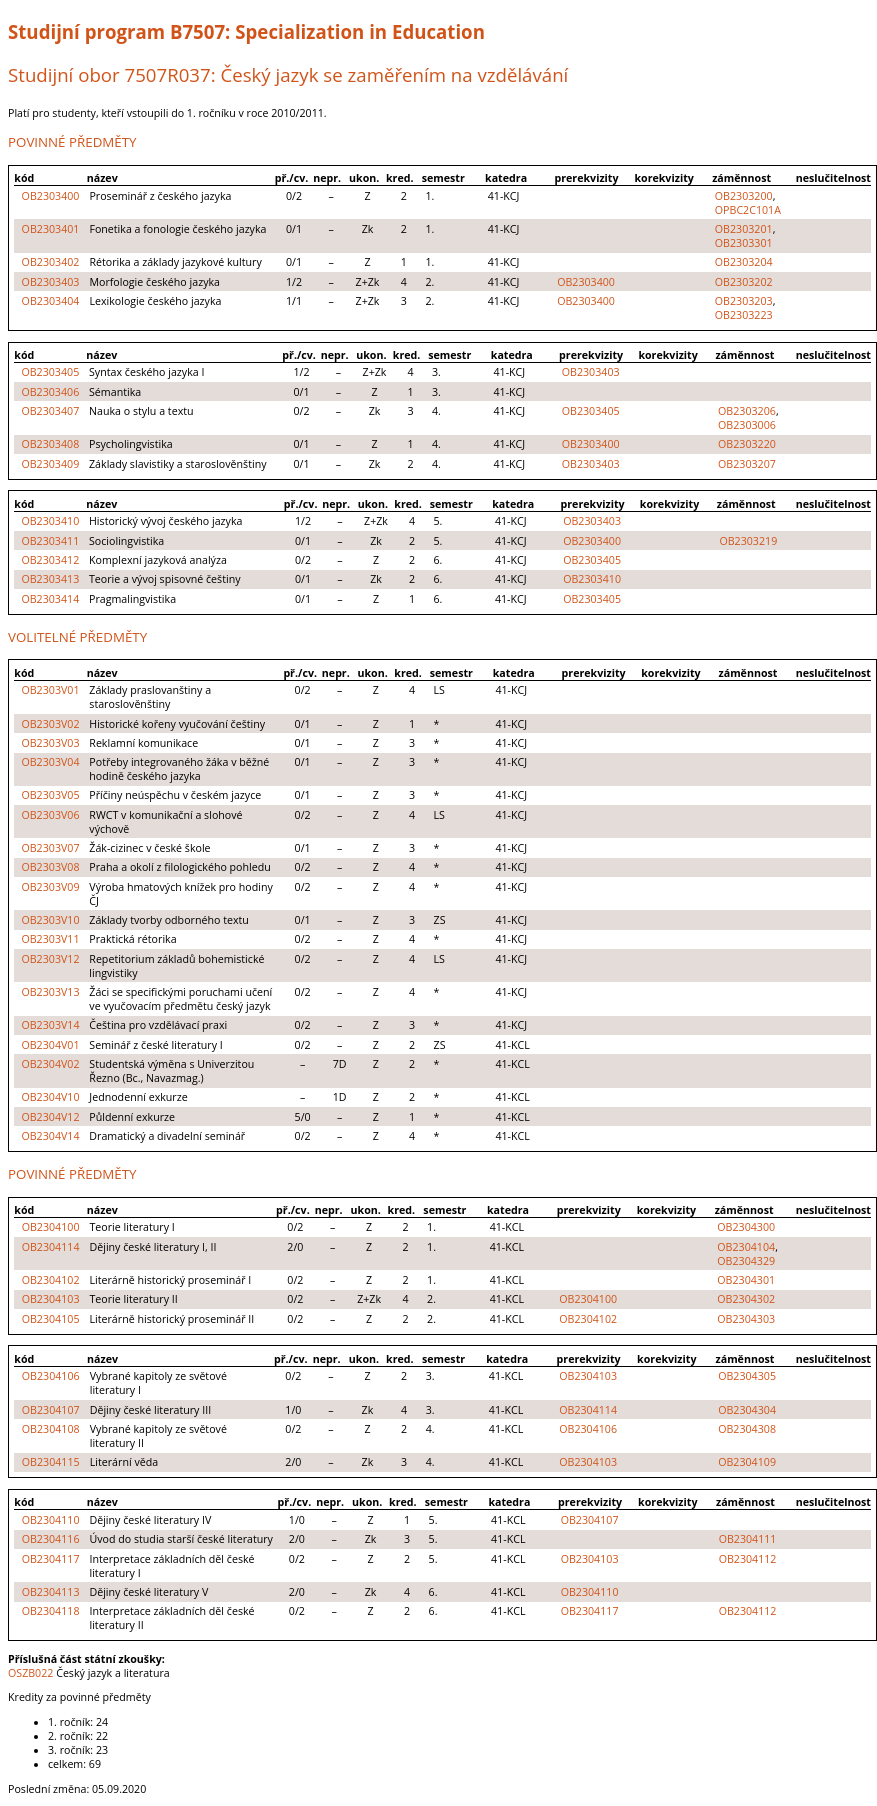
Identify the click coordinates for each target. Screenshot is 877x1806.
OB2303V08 (50, 867)
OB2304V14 (50, 1136)
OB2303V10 (50, 920)
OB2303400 (51, 196)
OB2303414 (50, 599)
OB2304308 (747, 1429)
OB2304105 (51, 1319)
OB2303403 (51, 282)
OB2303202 (744, 282)
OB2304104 (746, 1247)
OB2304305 (747, 1376)
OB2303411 (50, 541)
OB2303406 (50, 392)
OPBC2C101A (748, 210)
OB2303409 (50, 464)
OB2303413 (50, 579)
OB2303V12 (50, 959)
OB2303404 (51, 301)
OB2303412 (50, 560)
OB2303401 (51, 229)
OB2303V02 (50, 724)
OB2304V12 (50, 1117)
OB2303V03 (50, 743)
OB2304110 (51, 1520)
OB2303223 (744, 315)
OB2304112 (748, 1559)
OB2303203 (744, 301)
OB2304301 (746, 1280)
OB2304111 (748, 1539)
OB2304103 (51, 1299)
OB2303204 (744, 262)
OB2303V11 (50, 939)
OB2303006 (747, 425)
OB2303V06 (50, 815)
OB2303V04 (50, 762)
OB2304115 (51, 1462)
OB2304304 (747, 1410)
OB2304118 (51, 1611)
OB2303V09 (50, 887)
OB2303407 (50, 411)
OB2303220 (747, 444)
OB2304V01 (50, 1045)
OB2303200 (744, 196)
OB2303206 (747, 411)
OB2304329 (746, 1261)
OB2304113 (51, 1592)
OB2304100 (51, 1227)
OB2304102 (51, 1280)
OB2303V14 (50, 1025)
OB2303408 (50, 444)
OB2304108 (51, 1429)
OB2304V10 (50, 1097)
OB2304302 (746, 1299)
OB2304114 (51, 1247)
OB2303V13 (50, 992)
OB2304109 (747, 1462)
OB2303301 (744, 243)
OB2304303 (746, 1319)
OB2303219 (748, 541)
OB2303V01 (50, 690)
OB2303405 (50, 372)
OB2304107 (51, 1410)
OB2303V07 (50, 848)
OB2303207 (747, 464)
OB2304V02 (50, 1064)
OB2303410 (50, 521)
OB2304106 (51, 1376)
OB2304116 (51, 1539)
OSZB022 (30, 1673)
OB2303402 (51, 262)
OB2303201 (744, 229)
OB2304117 (51, 1559)
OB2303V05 (50, 795)
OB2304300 (746, 1227)
